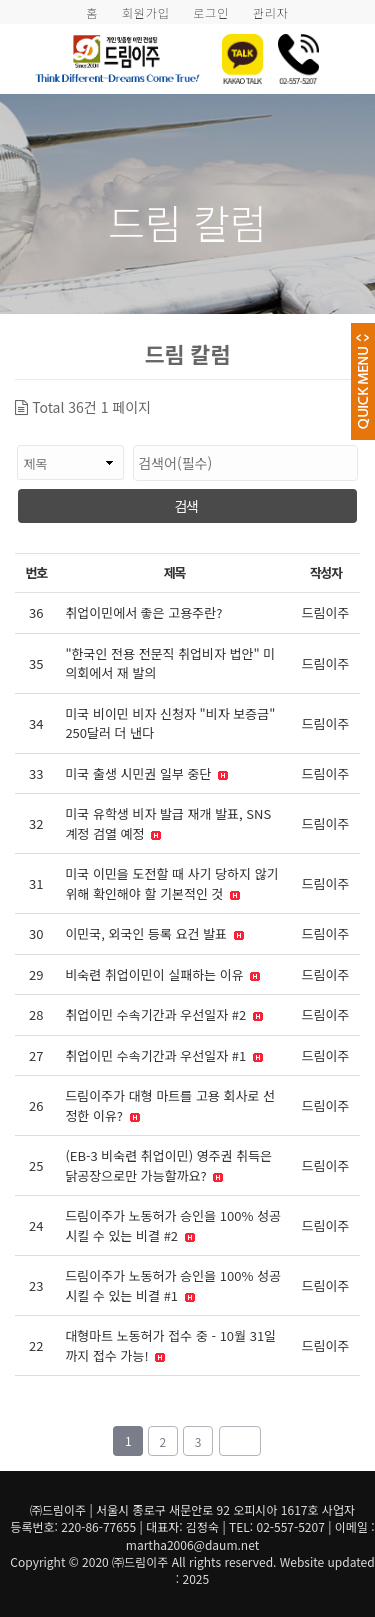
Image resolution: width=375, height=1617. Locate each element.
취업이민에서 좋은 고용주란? (143, 612)
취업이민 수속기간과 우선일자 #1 (163, 1055)
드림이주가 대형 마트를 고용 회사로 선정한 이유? (170, 1105)
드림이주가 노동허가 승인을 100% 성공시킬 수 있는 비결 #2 (173, 1225)
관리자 (271, 12)
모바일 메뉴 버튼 (350, 54)
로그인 (211, 12)
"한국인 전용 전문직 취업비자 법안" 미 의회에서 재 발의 (170, 663)
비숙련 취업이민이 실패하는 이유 (162, 974)
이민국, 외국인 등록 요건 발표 (154, 933)
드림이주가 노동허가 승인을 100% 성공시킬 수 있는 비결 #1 (173, 1285)
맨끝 (240, 1441)
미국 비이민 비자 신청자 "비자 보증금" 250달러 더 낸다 (170, 723)
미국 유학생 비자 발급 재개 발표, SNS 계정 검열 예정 (168, 823)
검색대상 (15, 435)
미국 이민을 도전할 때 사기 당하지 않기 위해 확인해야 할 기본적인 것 (171, 883)
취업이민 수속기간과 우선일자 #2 (163, 1014)
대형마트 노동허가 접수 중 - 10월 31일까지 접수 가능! (170, 1345)
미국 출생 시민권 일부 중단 (146, 773)
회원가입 (146, 12)
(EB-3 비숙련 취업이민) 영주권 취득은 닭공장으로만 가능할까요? (168, 1165)
